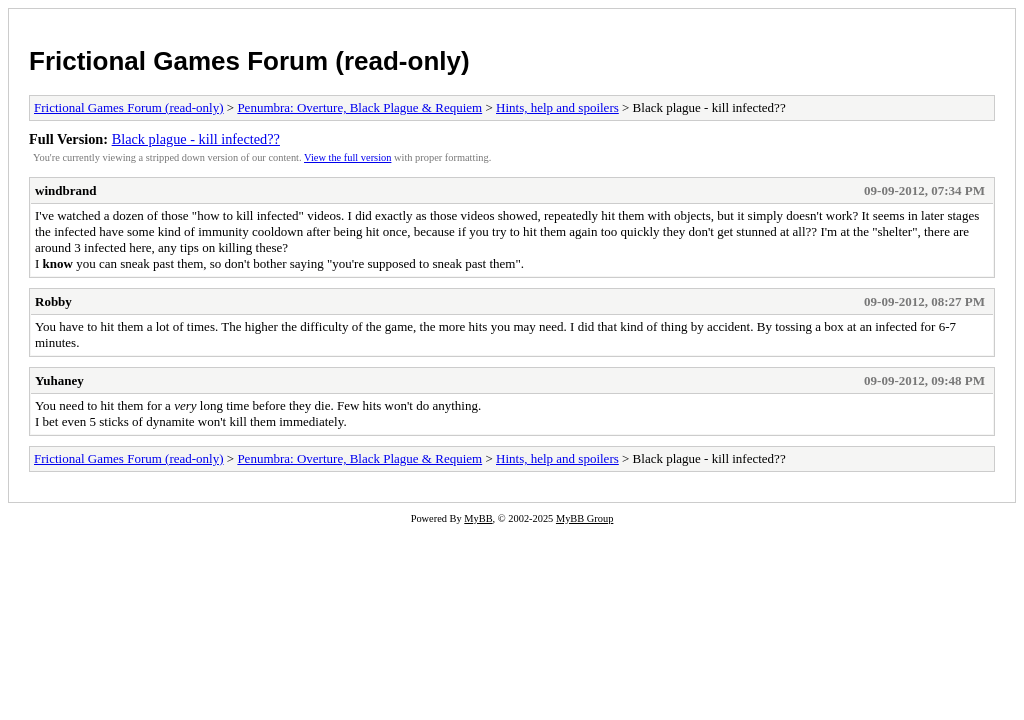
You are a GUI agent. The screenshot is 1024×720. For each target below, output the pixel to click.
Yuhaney (59, 380)
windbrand (65, 190)
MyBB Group (584, 518)
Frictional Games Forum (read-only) (249, 61)
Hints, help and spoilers (557, 107)
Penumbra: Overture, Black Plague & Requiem (359, 107)
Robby (53, 301)
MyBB (478, 518)
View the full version (347, 157)
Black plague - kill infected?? (196, 139)
